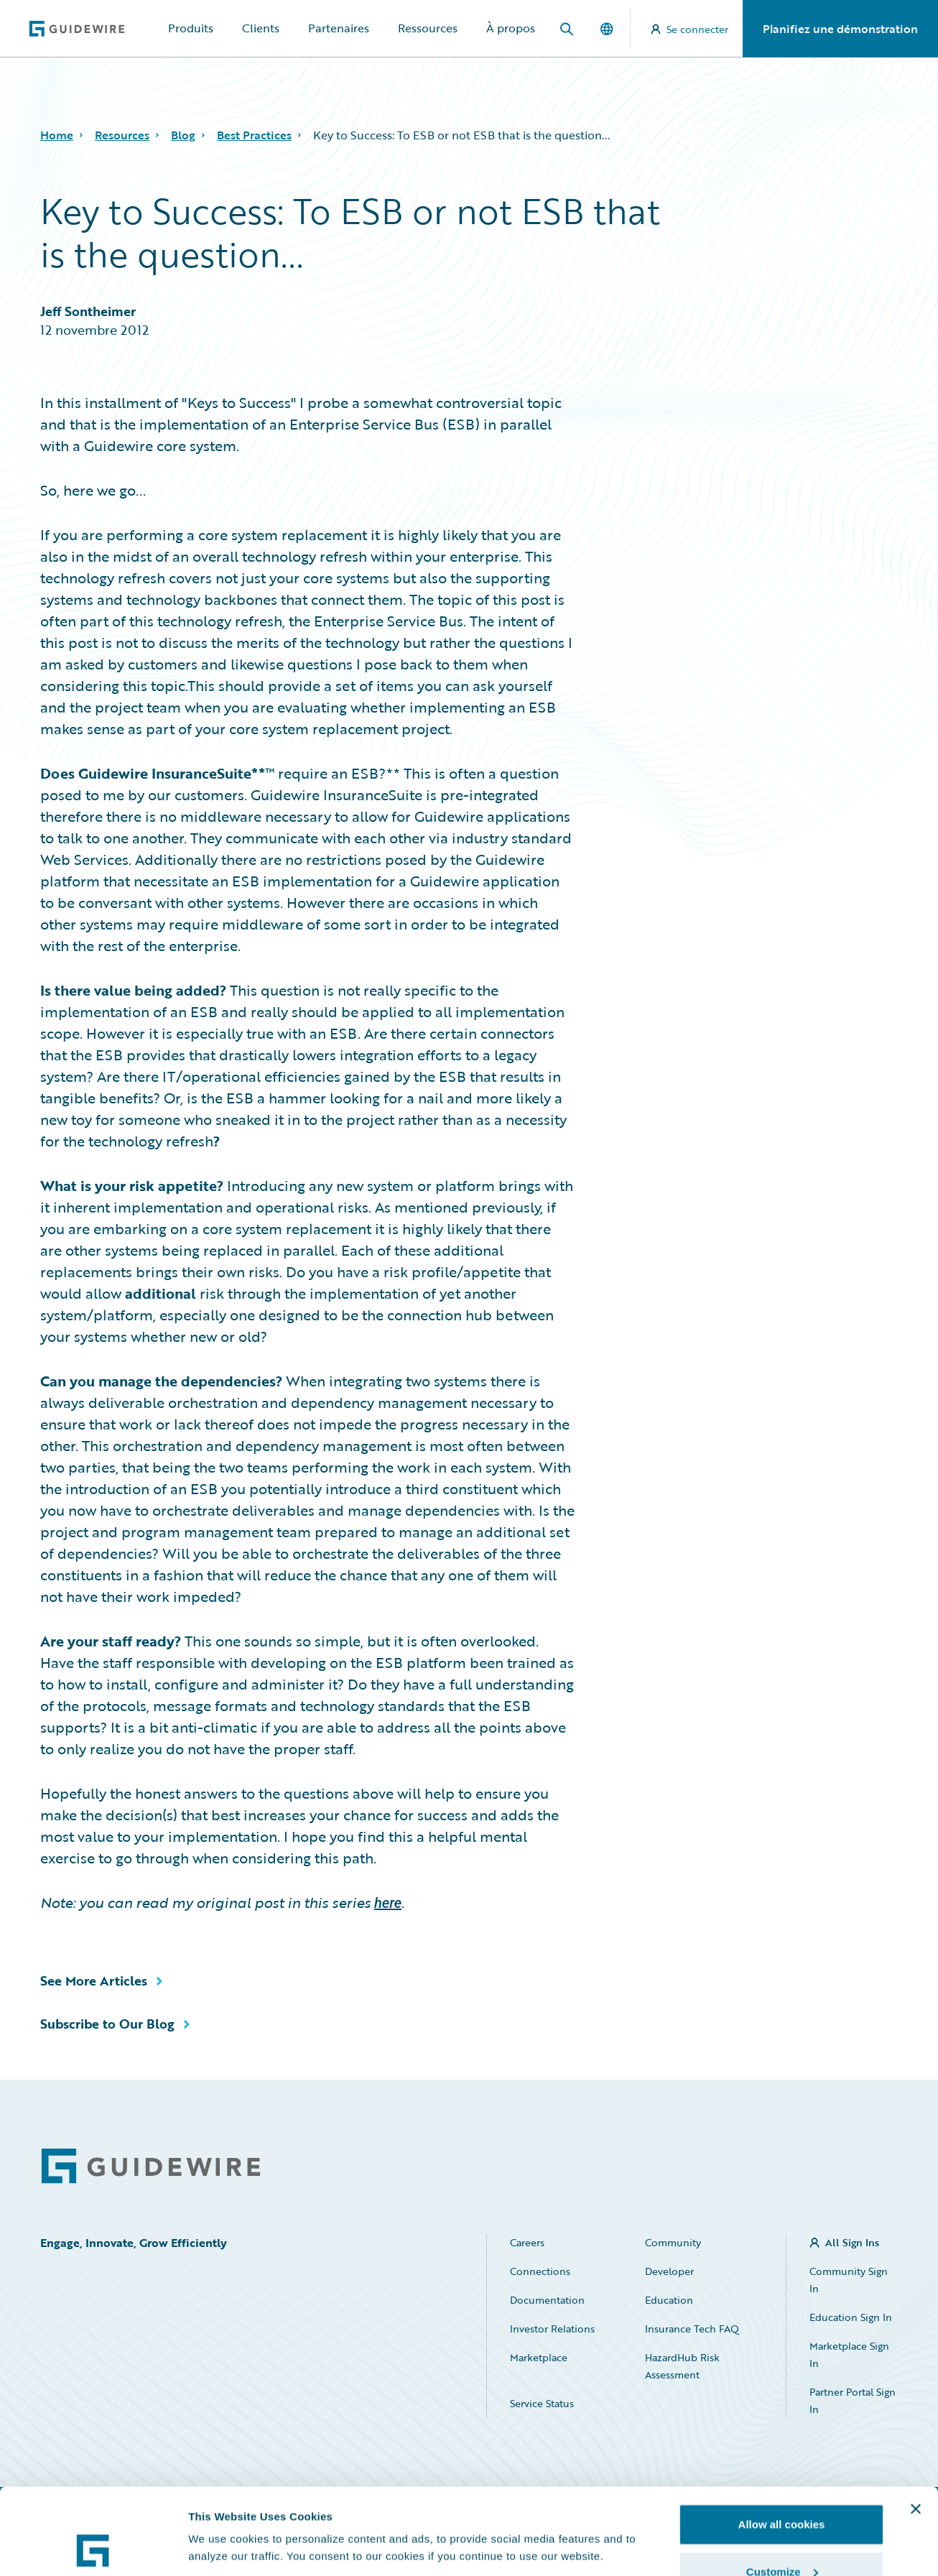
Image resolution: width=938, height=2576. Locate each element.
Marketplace (538, 2357)
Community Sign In (848, 2280)
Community (673, 2242)
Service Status (542, 2403)
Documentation (547, 2299)
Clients (260, 28)
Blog (183, 135)
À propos (510, 28)
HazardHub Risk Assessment (682, 2366)
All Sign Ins (852, 2242)
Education (669, 2299)
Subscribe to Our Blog (107, 2023)
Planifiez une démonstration (840, 28)
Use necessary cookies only (781, 2537)
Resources (122, 135)
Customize (782, 2491)
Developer (669, 2271)
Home (56, 135)
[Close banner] (916, 2428)
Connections (540, 2271)
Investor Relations (552, 2328)
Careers (527, 2242)
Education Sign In (850, 2317)
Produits (190, 28)
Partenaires (338, 28)
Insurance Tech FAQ (692, 2328)
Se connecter (689, 29)
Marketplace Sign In (849, 2354)
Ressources (428, 28)
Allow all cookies (781, 2443)
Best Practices (254, 135)
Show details (221, 2514)
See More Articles (93, 1980)
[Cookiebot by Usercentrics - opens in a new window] (93, 2548)
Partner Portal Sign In (852, 2400)
